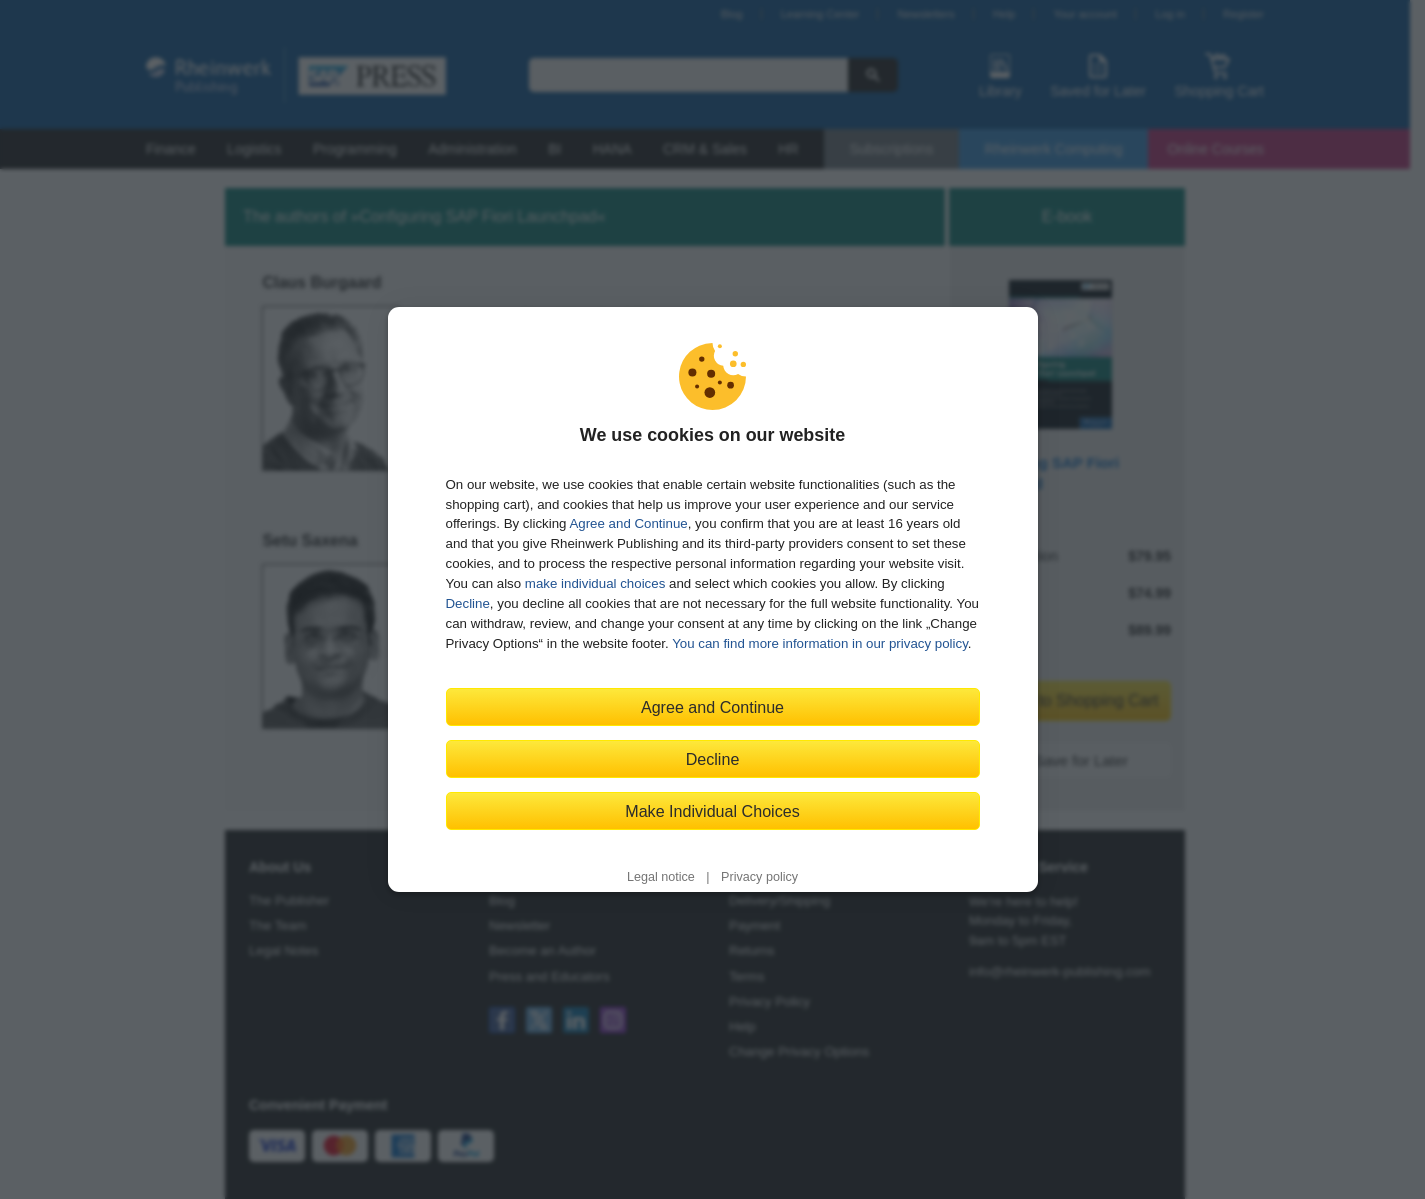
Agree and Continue (628, 523)
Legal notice (661, 877)
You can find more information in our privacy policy (820, 643)
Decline (468, 603)
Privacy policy (759, 877)
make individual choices (595, 583)
